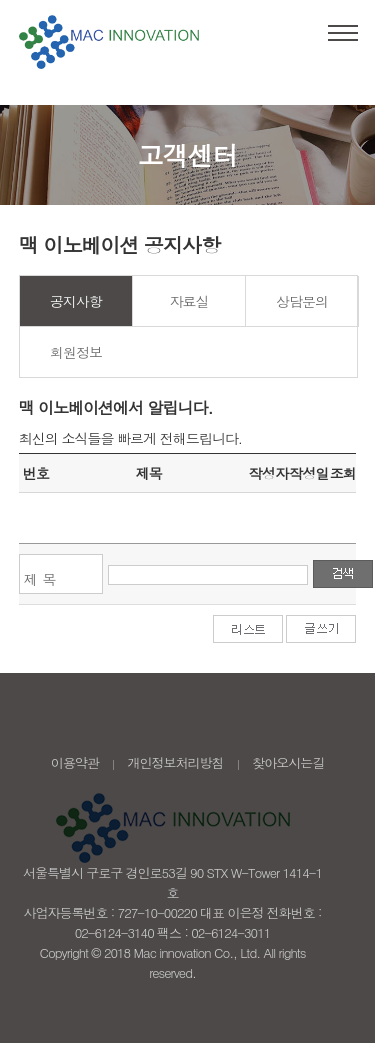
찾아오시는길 (288, 762)
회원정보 (76, 352)
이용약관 (75, 762)
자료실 (189, 301)
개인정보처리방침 (176, 762)
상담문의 (302, 301)
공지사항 (76, 301)
